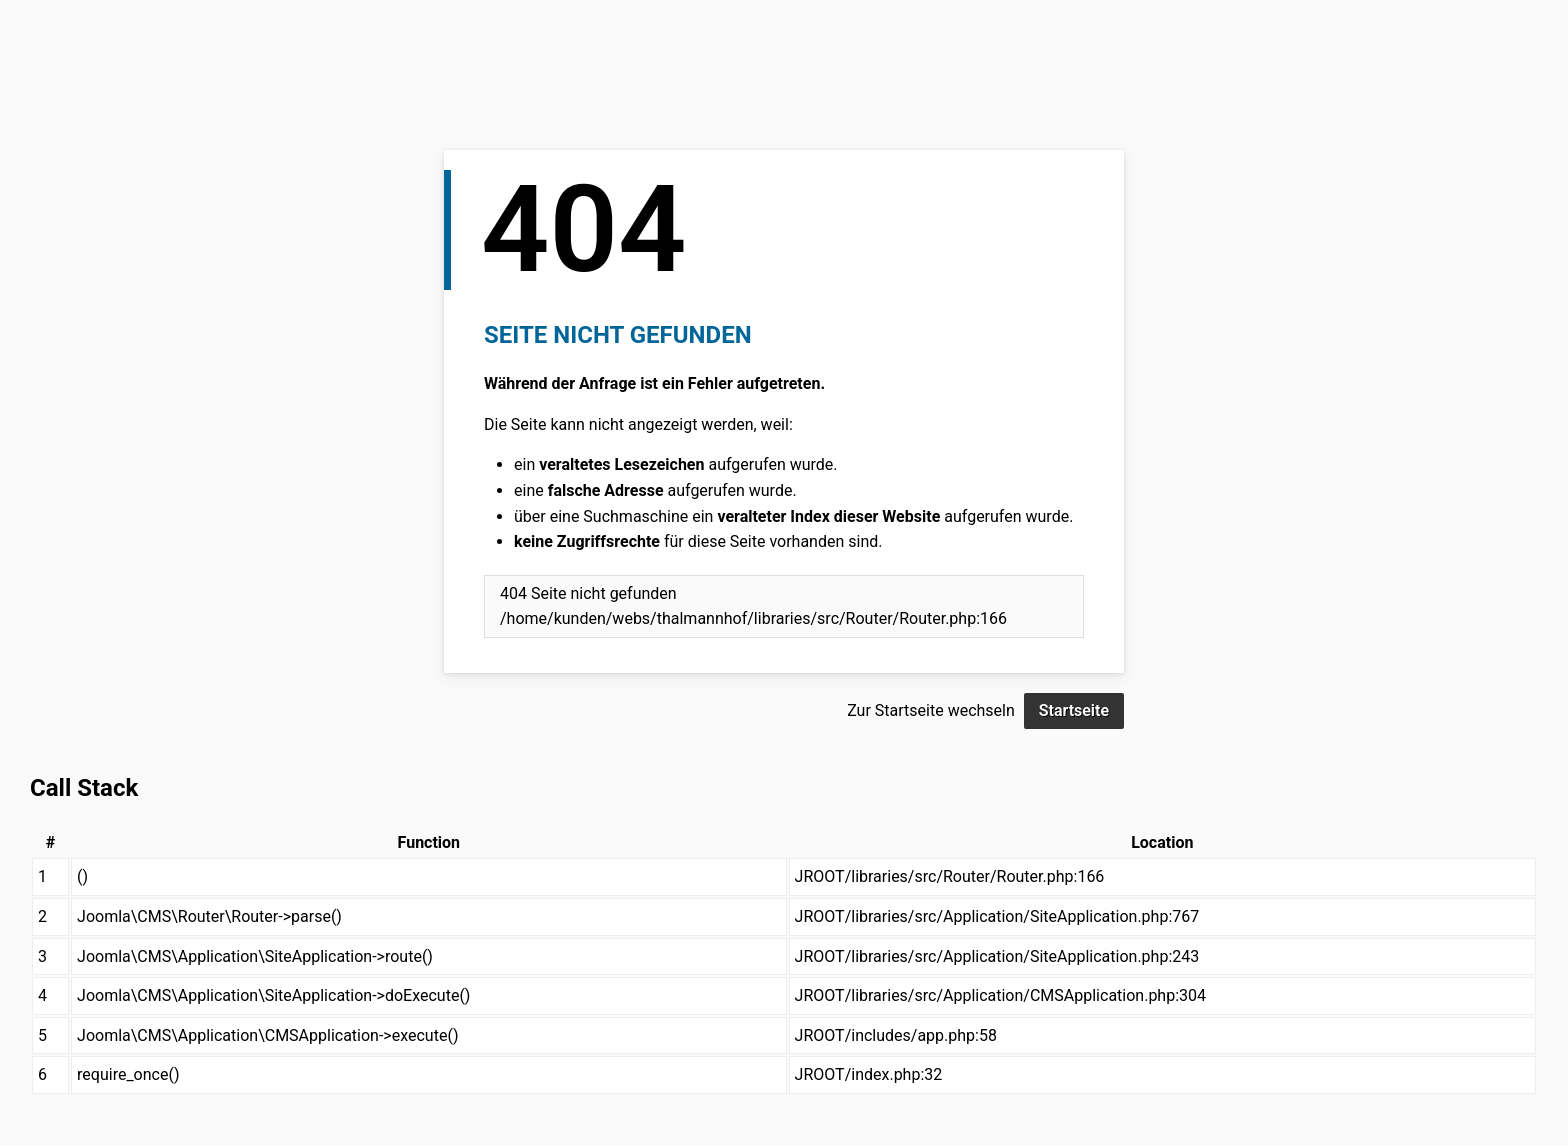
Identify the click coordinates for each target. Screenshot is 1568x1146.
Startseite (1074, 710)
